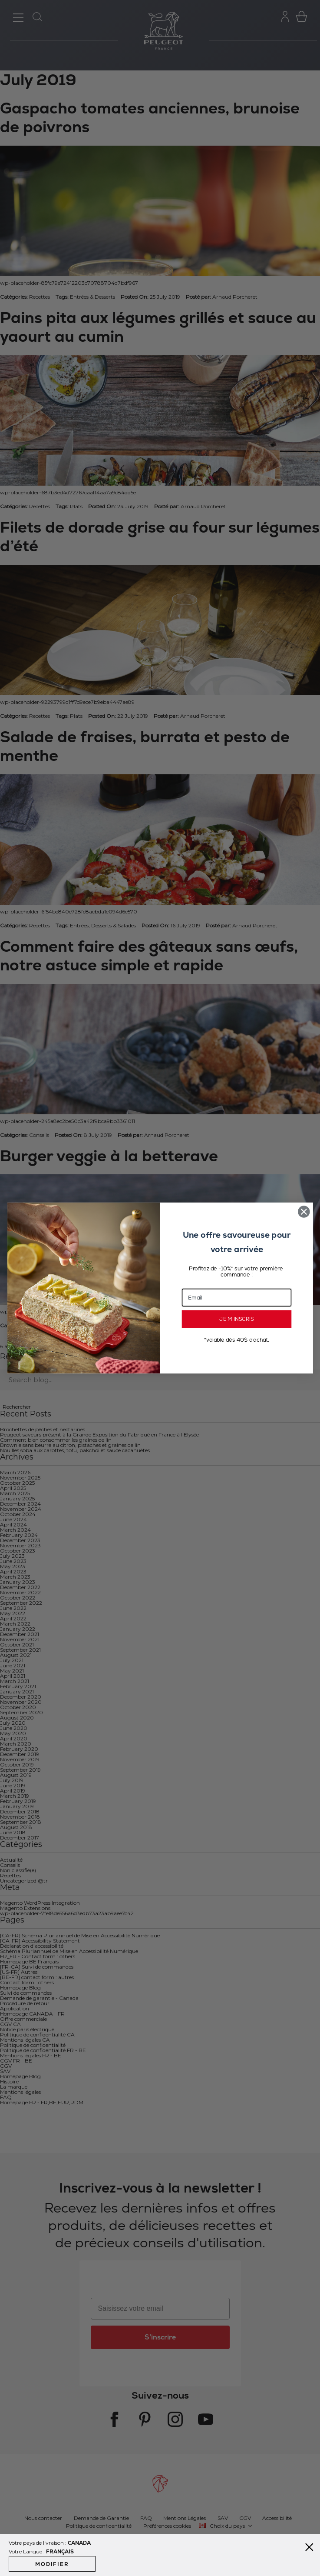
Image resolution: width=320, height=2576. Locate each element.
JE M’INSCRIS (236, 1319)
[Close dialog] (303, 1211)
